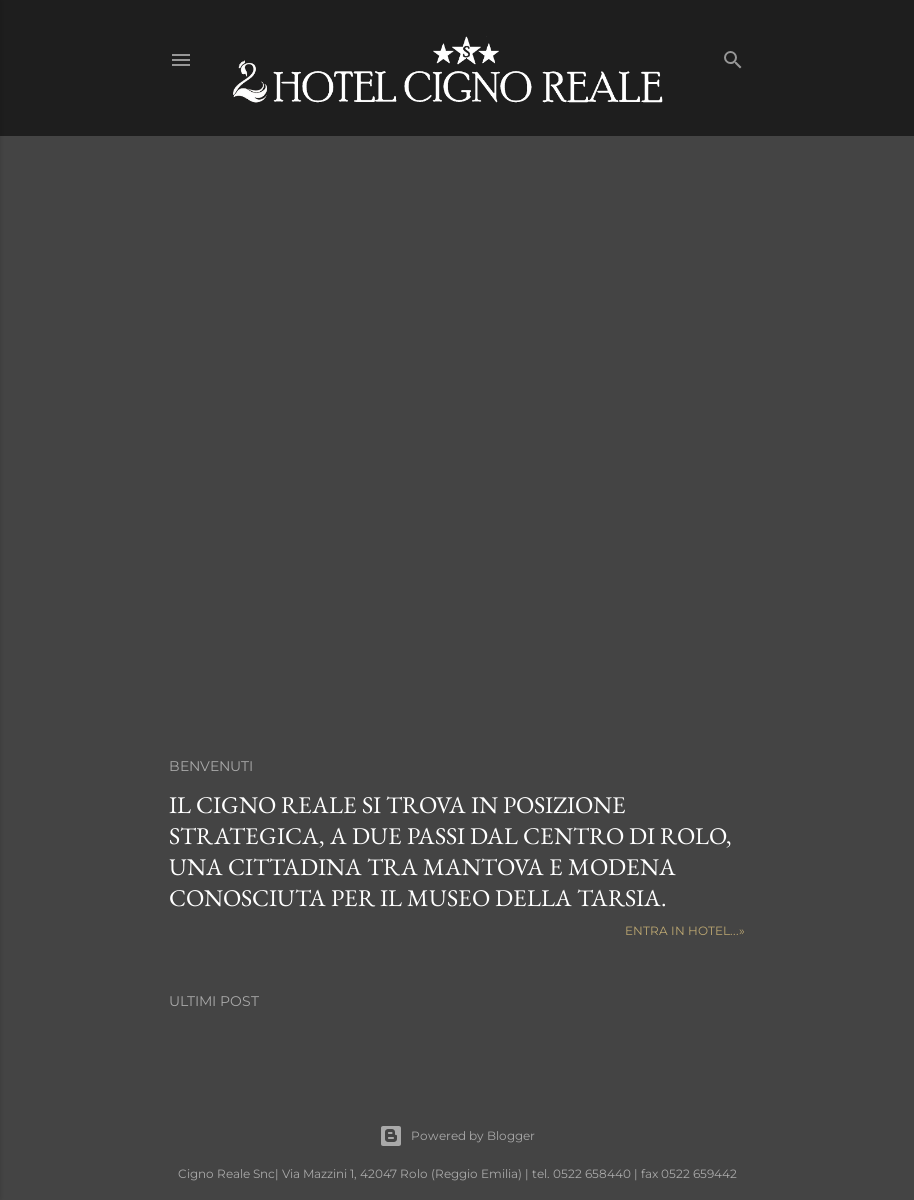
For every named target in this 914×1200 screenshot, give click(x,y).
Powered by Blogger (457, 1136)
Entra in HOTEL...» (685, 930)
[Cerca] (733, 55)
